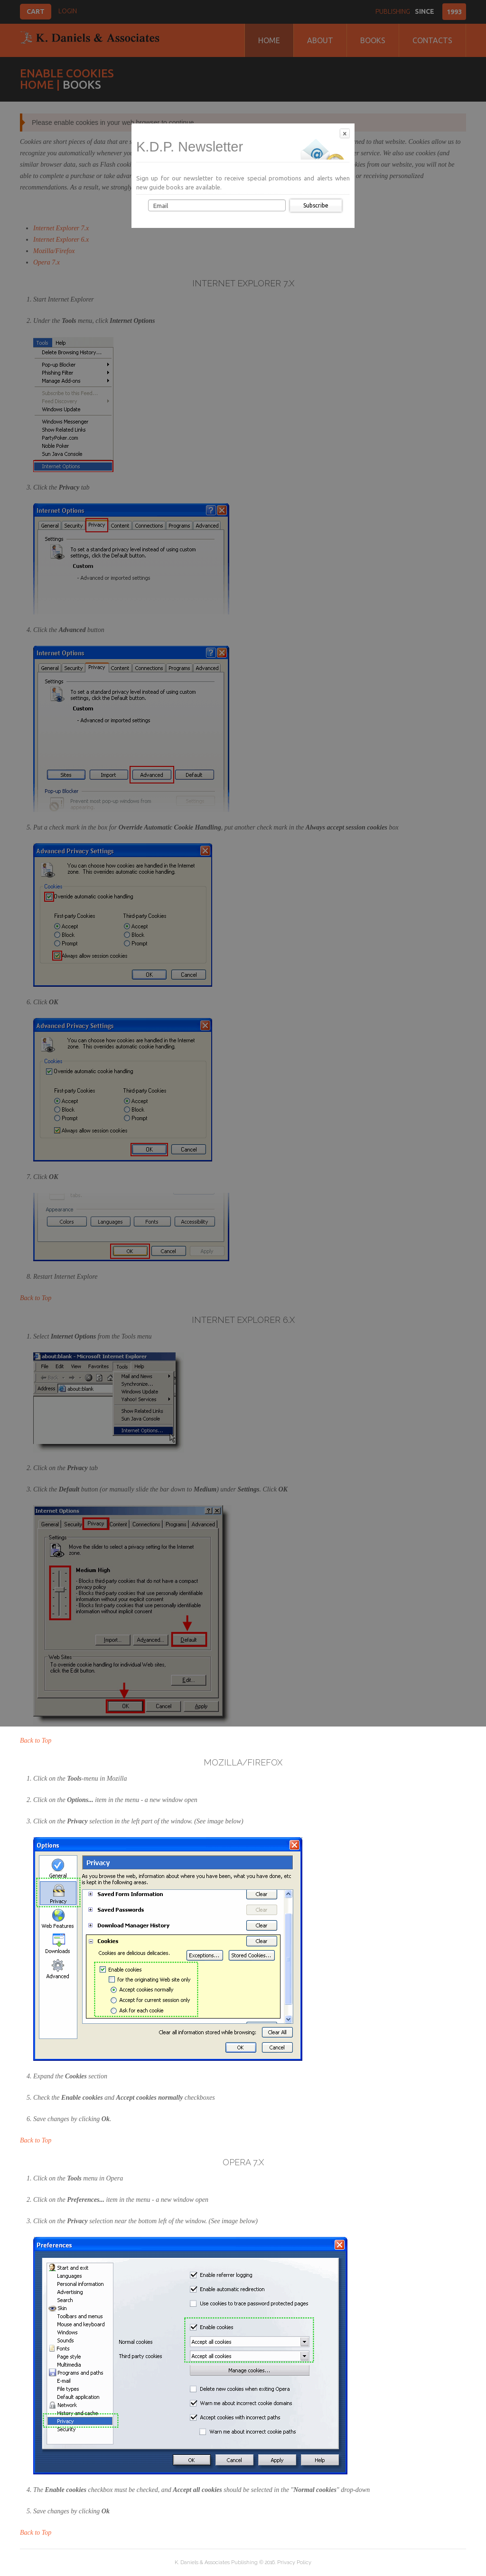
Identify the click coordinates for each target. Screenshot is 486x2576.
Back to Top (35, 1740)
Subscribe (315, 205)
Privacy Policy (294, 2562)
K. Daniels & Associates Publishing (216, 2562)
